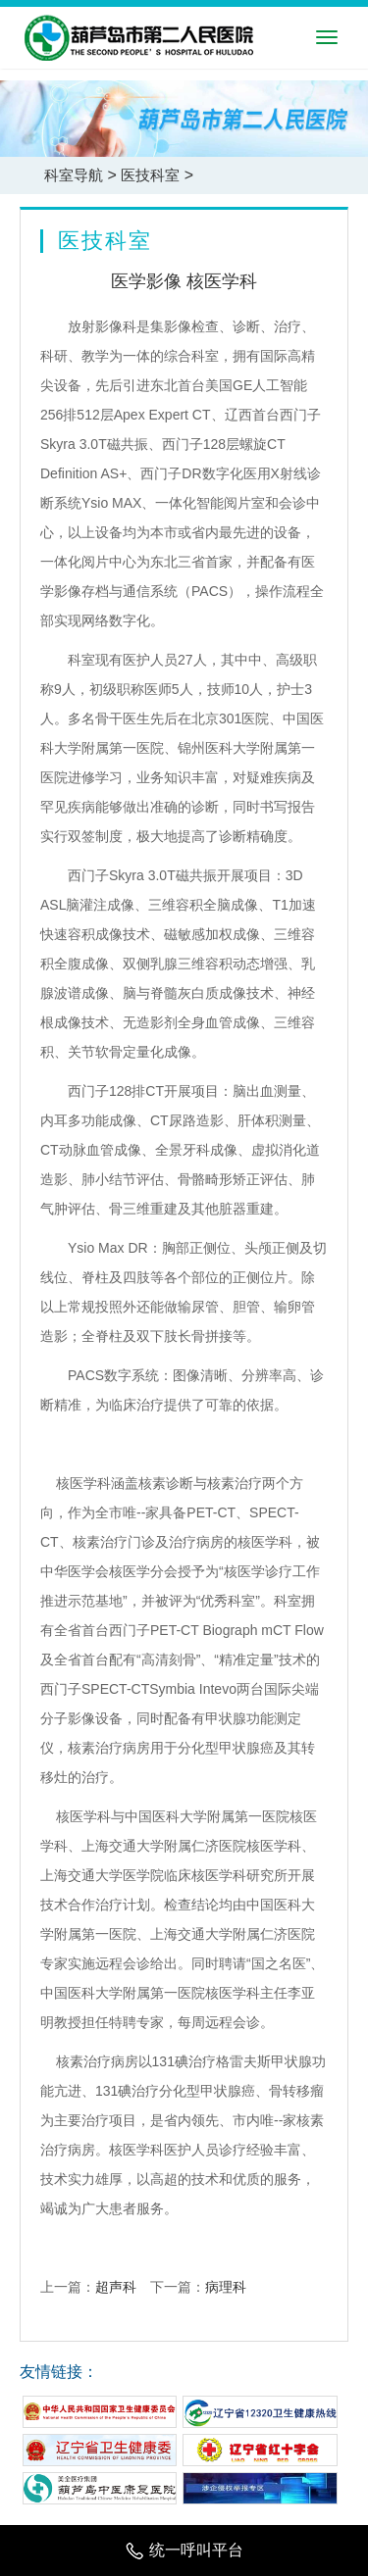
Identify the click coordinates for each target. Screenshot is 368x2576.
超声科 (115, 2287)
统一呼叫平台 (183, 2550)
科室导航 (73, 175)
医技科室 (150, 175)
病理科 (225, 2287)
